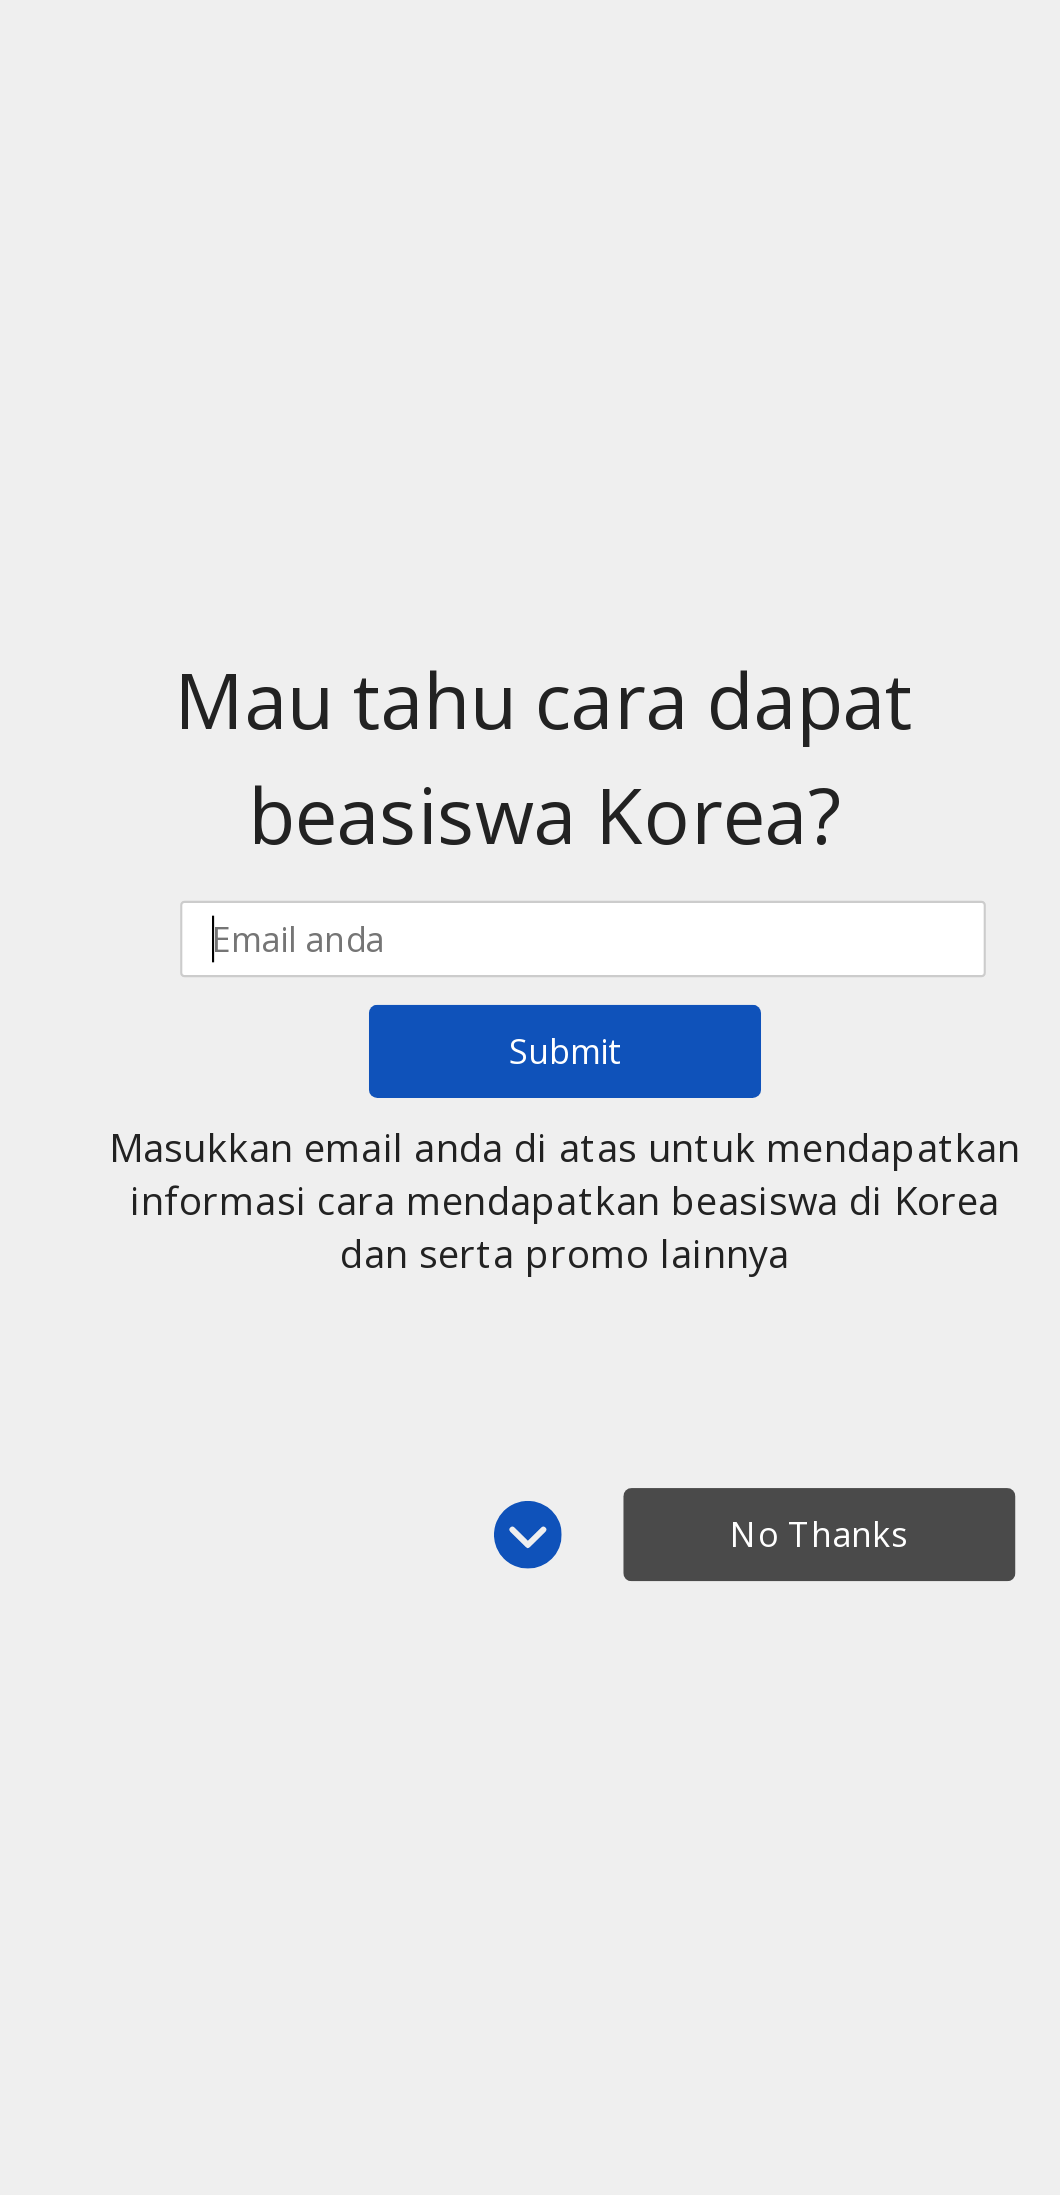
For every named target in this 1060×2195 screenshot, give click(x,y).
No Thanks (819, 1534)
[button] (544, 758)
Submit (565, 1051)
